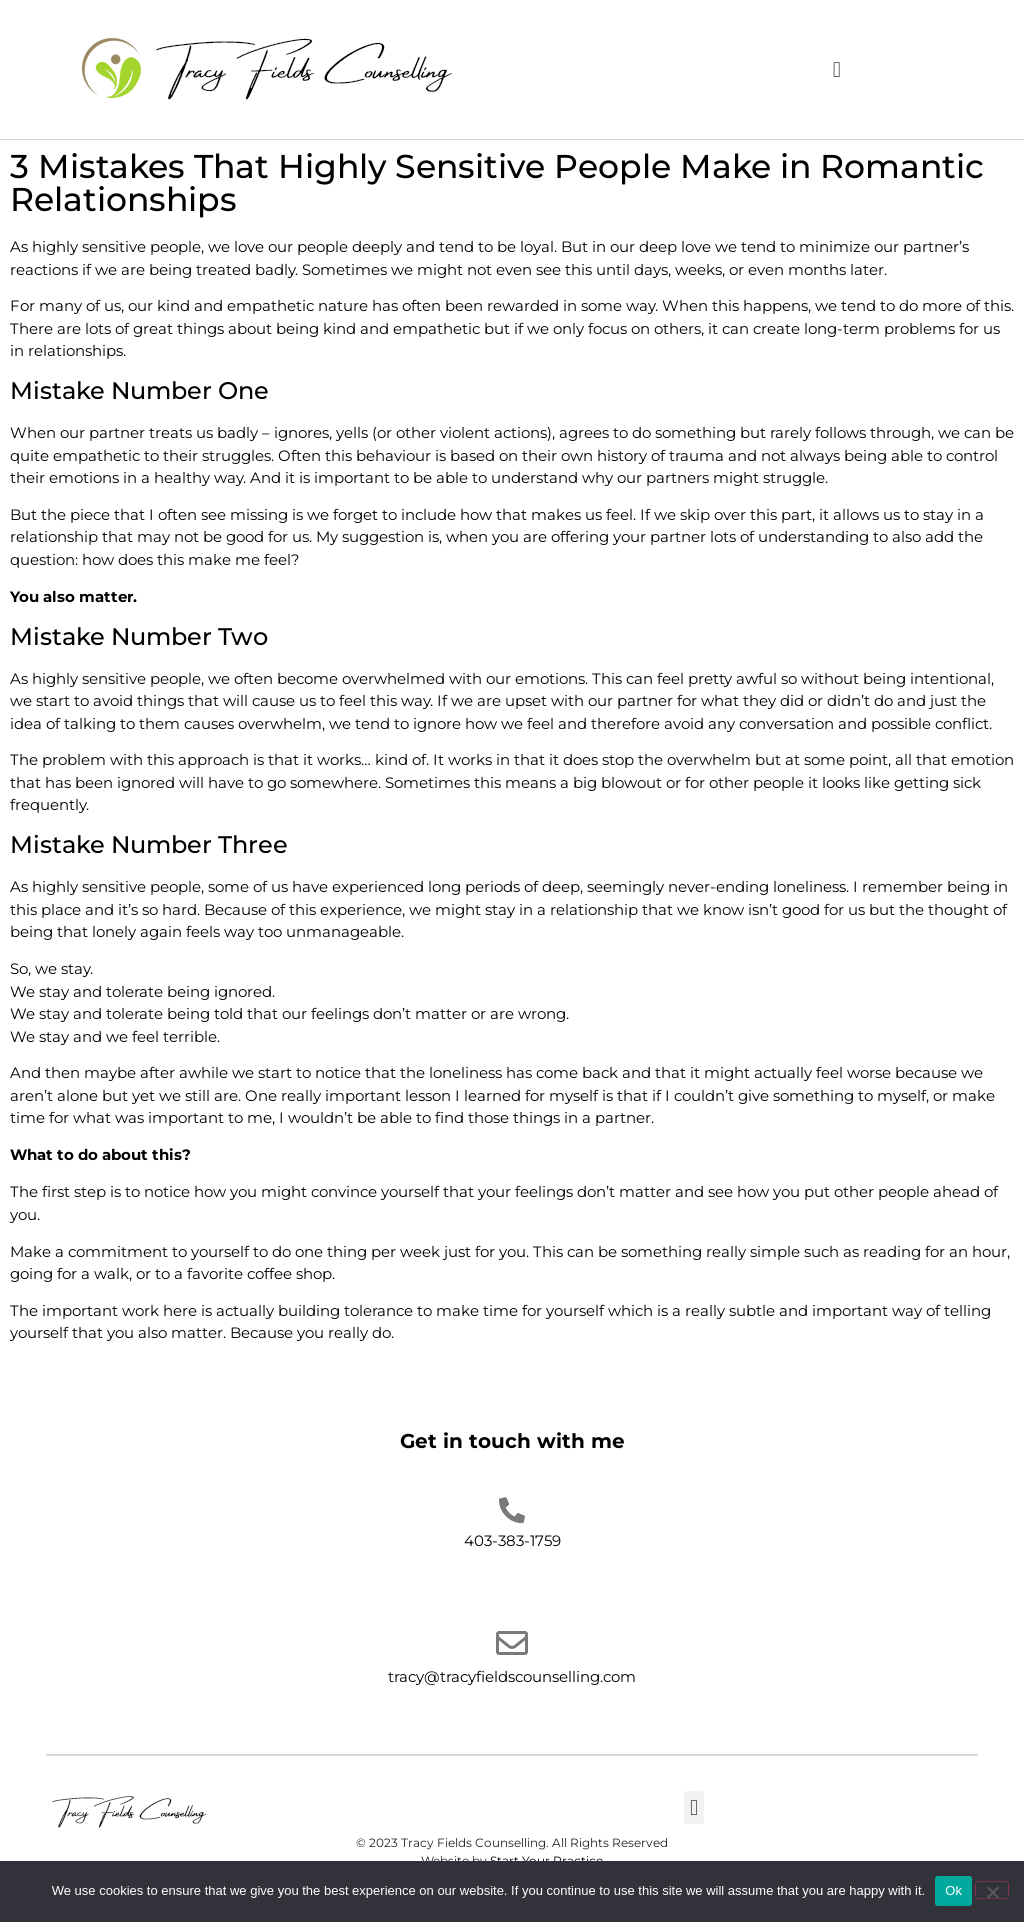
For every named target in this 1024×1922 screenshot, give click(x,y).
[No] (992, 1890)
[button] (836, 69)
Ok (953, 1890)
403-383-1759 (512, 1540)
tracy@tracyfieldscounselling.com (512, 1676)
